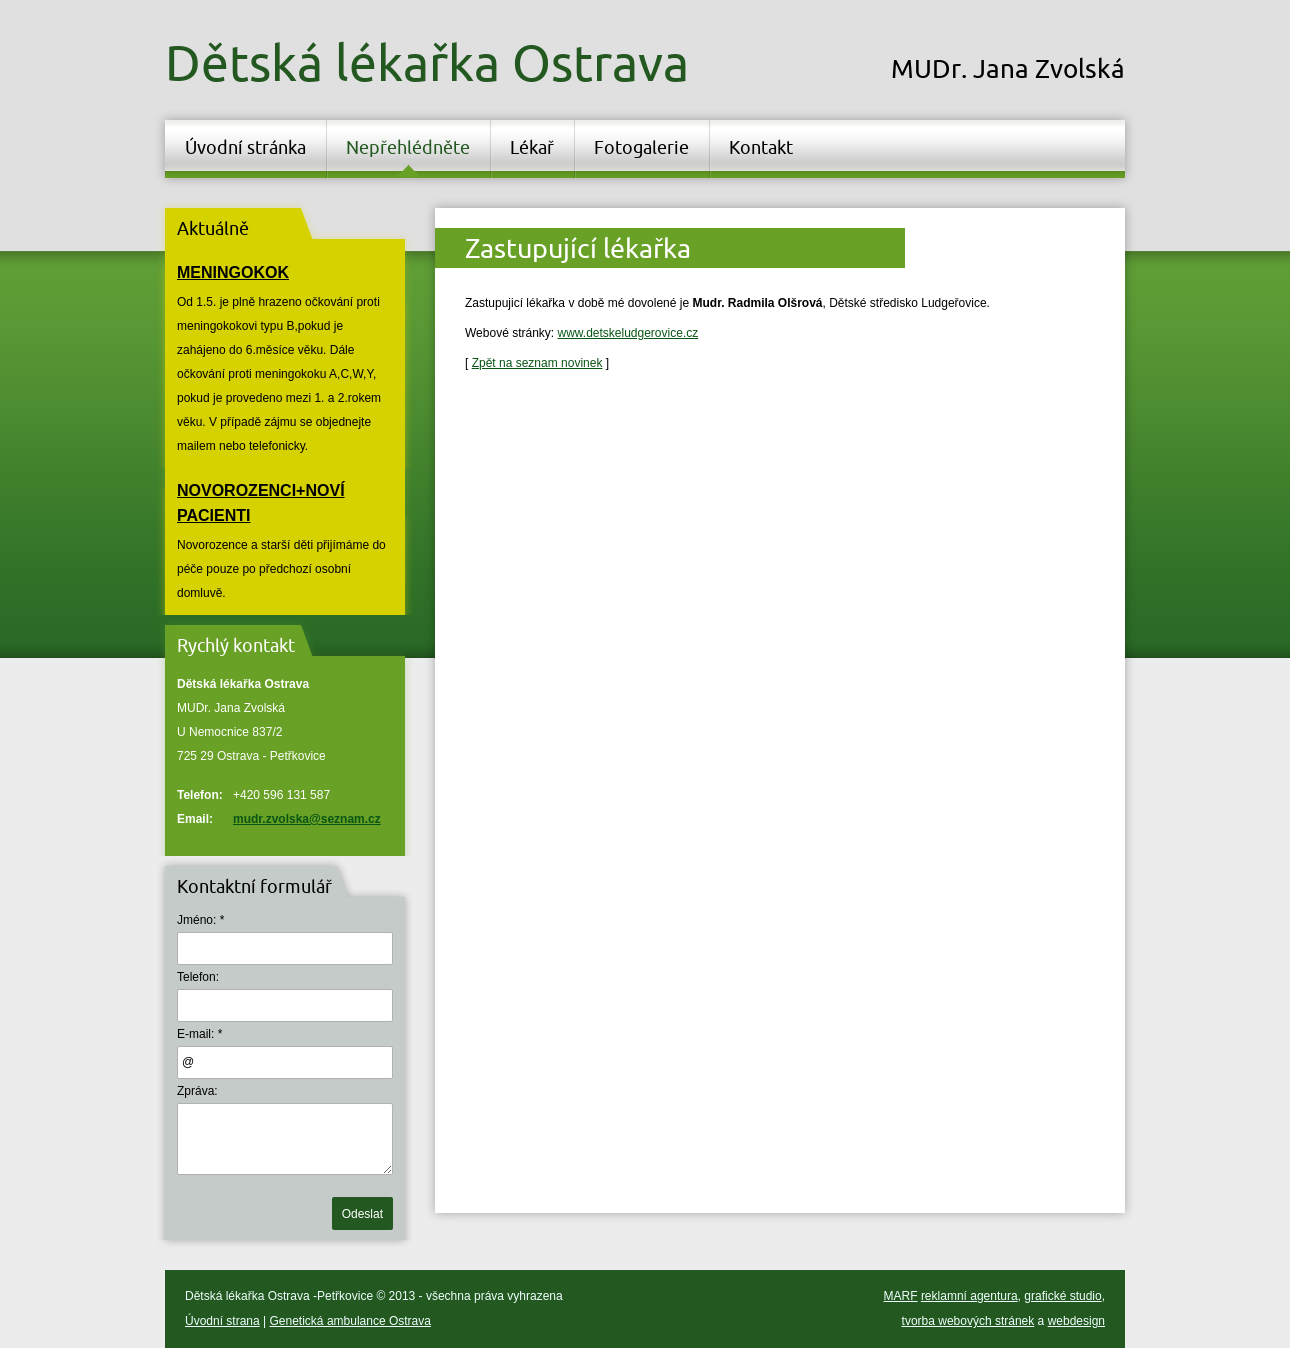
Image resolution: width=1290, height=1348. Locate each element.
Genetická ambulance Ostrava (350, 1321)
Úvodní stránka (245, 147)
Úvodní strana (222, 1321)
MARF (901, 1296)
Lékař (532, 147)
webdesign (1076, 1321)
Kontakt (761, 147)
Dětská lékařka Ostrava (427, 62)
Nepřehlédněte (408, 147)
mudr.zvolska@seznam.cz (307, 819)
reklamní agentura (969, 1296)
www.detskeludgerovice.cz (627, 333)
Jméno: (196, 920)
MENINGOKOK (233, 272)
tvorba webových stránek (968, 1321)
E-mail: (195, 1034)
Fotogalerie (641, 147)
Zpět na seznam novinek (537, 363)
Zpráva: (197, 1091)
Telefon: (198, 977)
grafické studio (1062, 1296)
